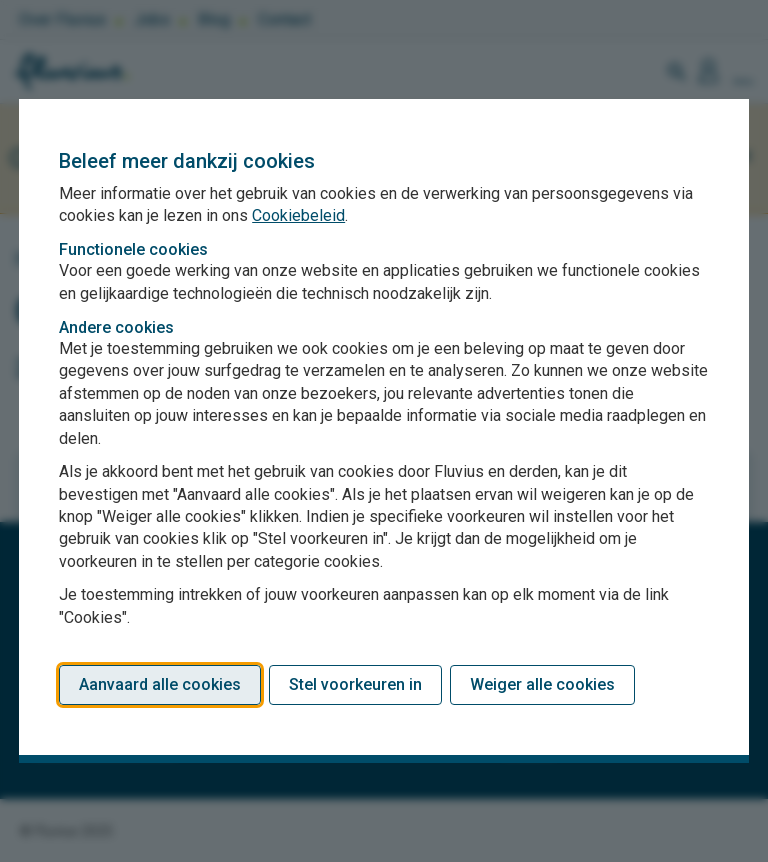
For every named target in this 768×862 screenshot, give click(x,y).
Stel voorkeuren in (355, 684)
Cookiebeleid (298, 215)
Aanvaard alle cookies (160, 684)
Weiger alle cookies (542, 684)
